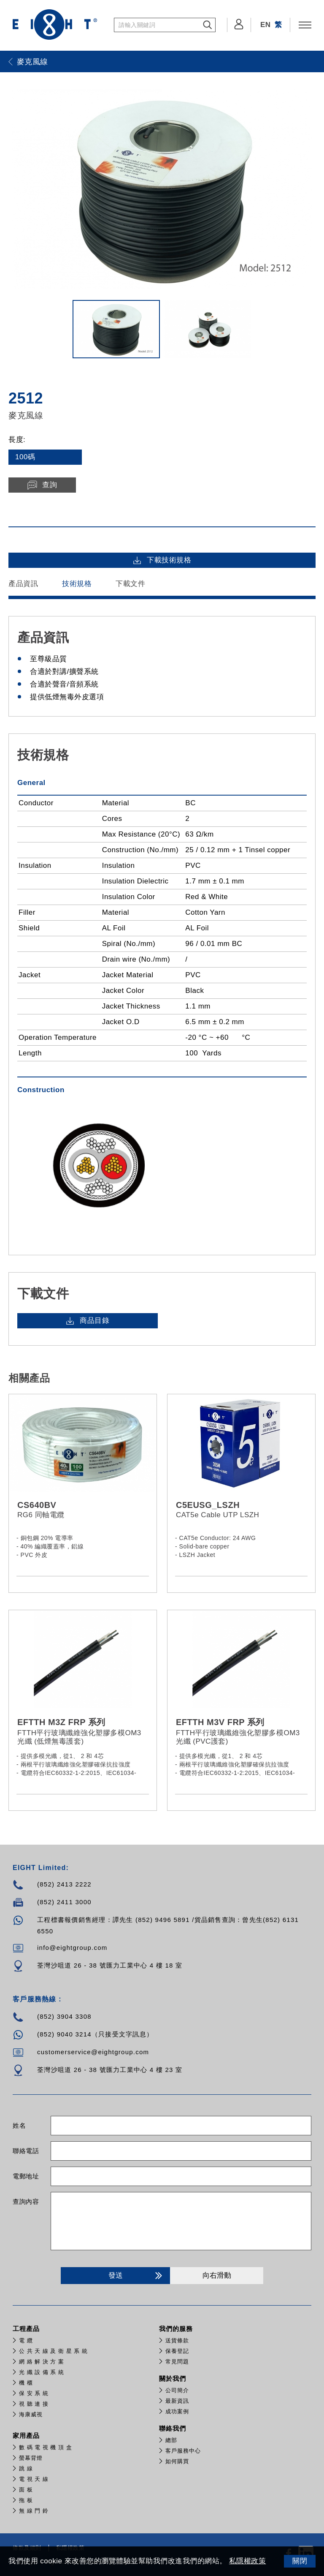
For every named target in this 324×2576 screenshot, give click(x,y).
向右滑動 (216, 2275)
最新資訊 (177, 2401)
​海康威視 (31, 2414)
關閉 (299, 2561)
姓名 (19, 2125)
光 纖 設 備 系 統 (41, 2372)
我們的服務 (176, 2328)
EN (265, 25)
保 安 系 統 (34, 2393)
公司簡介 (177, 2390)
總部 (171, 2440)
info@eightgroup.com (72, 1947)
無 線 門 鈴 (34, 2511)
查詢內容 (26, 2201)
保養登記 (177, 2351)
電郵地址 (26, 2176)
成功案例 (177, 2411)
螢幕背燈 (31, 2458)
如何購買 (177, 2461)
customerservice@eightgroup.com (93, 2051)
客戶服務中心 (183, 2451)
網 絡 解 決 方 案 (41, 2361)
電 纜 (26, 2340)
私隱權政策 (247, 2561)
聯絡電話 (26, 2150)
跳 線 (26, 2468)
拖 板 (26, 2500)
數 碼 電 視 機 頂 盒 (45, 2447)
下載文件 (130, 584)
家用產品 (26, 2435)
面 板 (26, 2489)
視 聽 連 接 (34, 2404)
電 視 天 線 (34, 2479)
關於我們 (172, 2378)
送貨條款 (177, 2340)
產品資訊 (23, 584)
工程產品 (26, 2328)
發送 (136, 2275)
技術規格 (77, 584)
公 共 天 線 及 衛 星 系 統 (53, 2351)
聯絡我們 (172, 2428)
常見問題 (177, 2361)
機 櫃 (26, 2383)
